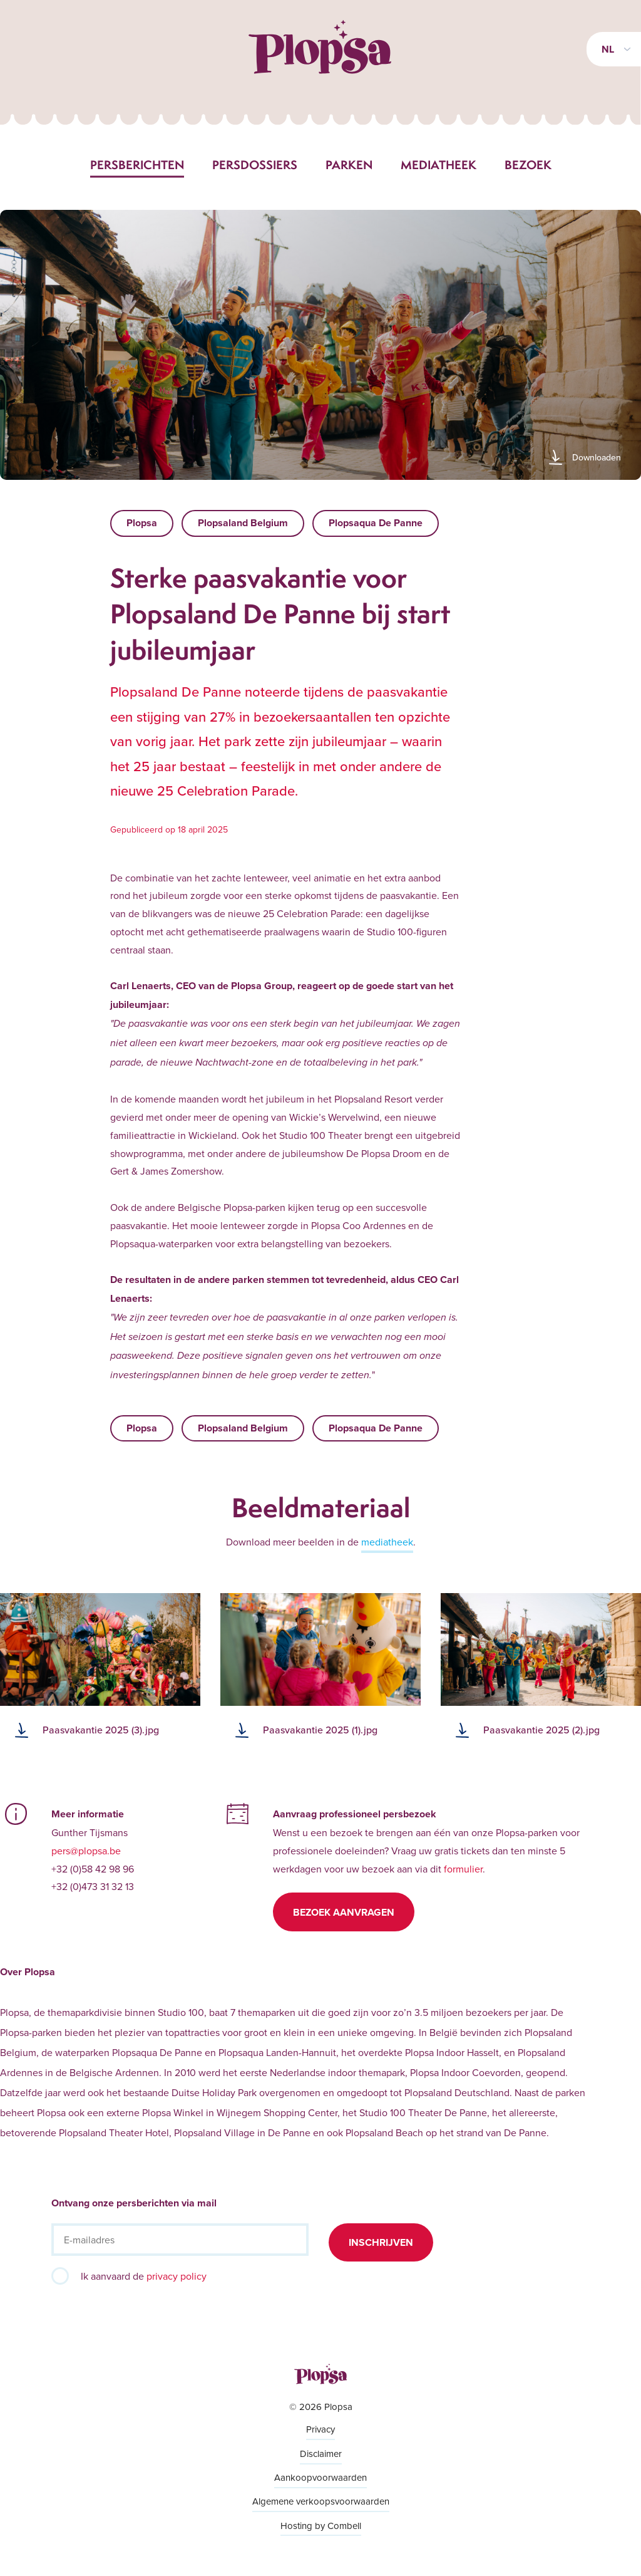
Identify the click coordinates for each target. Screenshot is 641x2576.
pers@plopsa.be (86, 1850)
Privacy (320, 2429)
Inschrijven (381, 2242)
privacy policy (176, 2276)
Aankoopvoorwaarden (320, 2477)
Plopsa (141, 523)
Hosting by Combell (320, 2525)
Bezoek (528, 165)
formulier (463, 1869)
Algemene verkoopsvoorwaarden (320, 2501)
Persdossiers (254, 165)
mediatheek (387, 1542)
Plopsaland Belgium (243, 523)
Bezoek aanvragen (343, 1912)
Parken (349, 165)
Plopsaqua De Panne (376, 523)
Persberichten (137, 165)
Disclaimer (321, 2453)
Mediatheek (438, 165)
